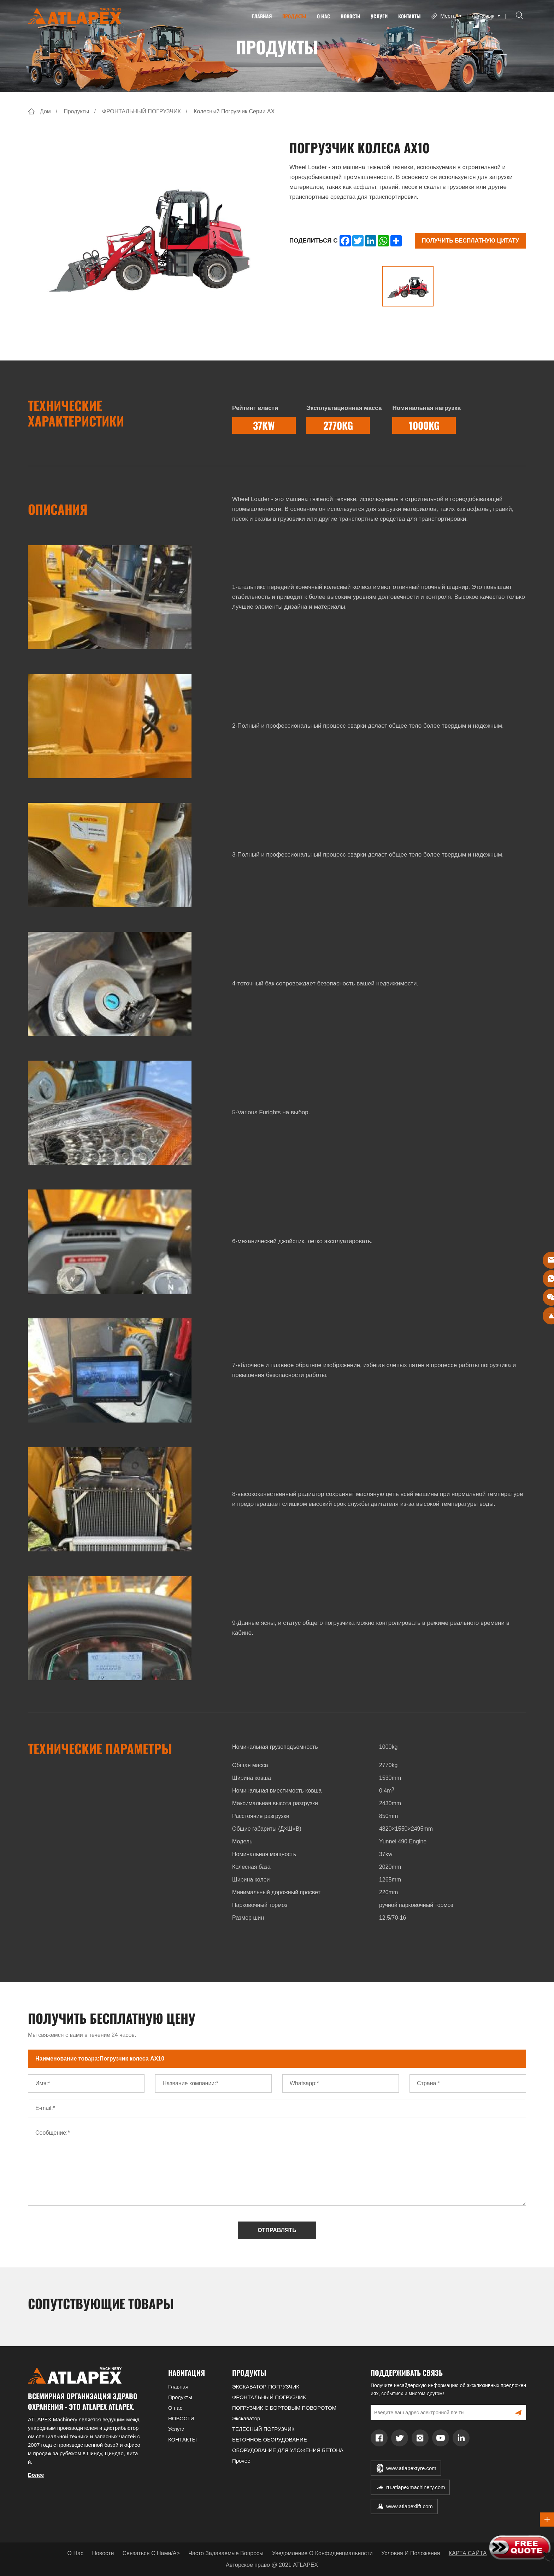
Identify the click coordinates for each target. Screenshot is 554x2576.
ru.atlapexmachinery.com (415, 2487)
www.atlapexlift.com (409, 2506)
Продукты (293, 16)
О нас (322, 16)
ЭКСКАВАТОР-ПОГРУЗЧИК (265, 2387)
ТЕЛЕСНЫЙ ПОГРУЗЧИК (263, 2429)
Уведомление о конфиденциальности (322, 2553)
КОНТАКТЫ (408, 16)
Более (36, 2475)
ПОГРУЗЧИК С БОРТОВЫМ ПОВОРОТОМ (284, 2408)
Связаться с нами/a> (151, 2553)
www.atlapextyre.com (411, 2468)
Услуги (377, 16)
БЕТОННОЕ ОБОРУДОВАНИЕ (269, 2440)
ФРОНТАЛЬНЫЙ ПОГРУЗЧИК (141, 111)
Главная (260, 16)
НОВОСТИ (349, 16)
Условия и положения (410, 2553)
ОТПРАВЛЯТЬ (277, 2230)
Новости (103, 2553)
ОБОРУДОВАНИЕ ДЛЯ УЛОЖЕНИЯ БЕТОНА (287, 2450)
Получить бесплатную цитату (470, 241)
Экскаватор (246, 2418)
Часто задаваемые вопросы (225, 2553)
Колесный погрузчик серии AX (234, 111)
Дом (45, 111)
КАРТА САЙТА (468, 2553)
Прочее (241, 2461)
